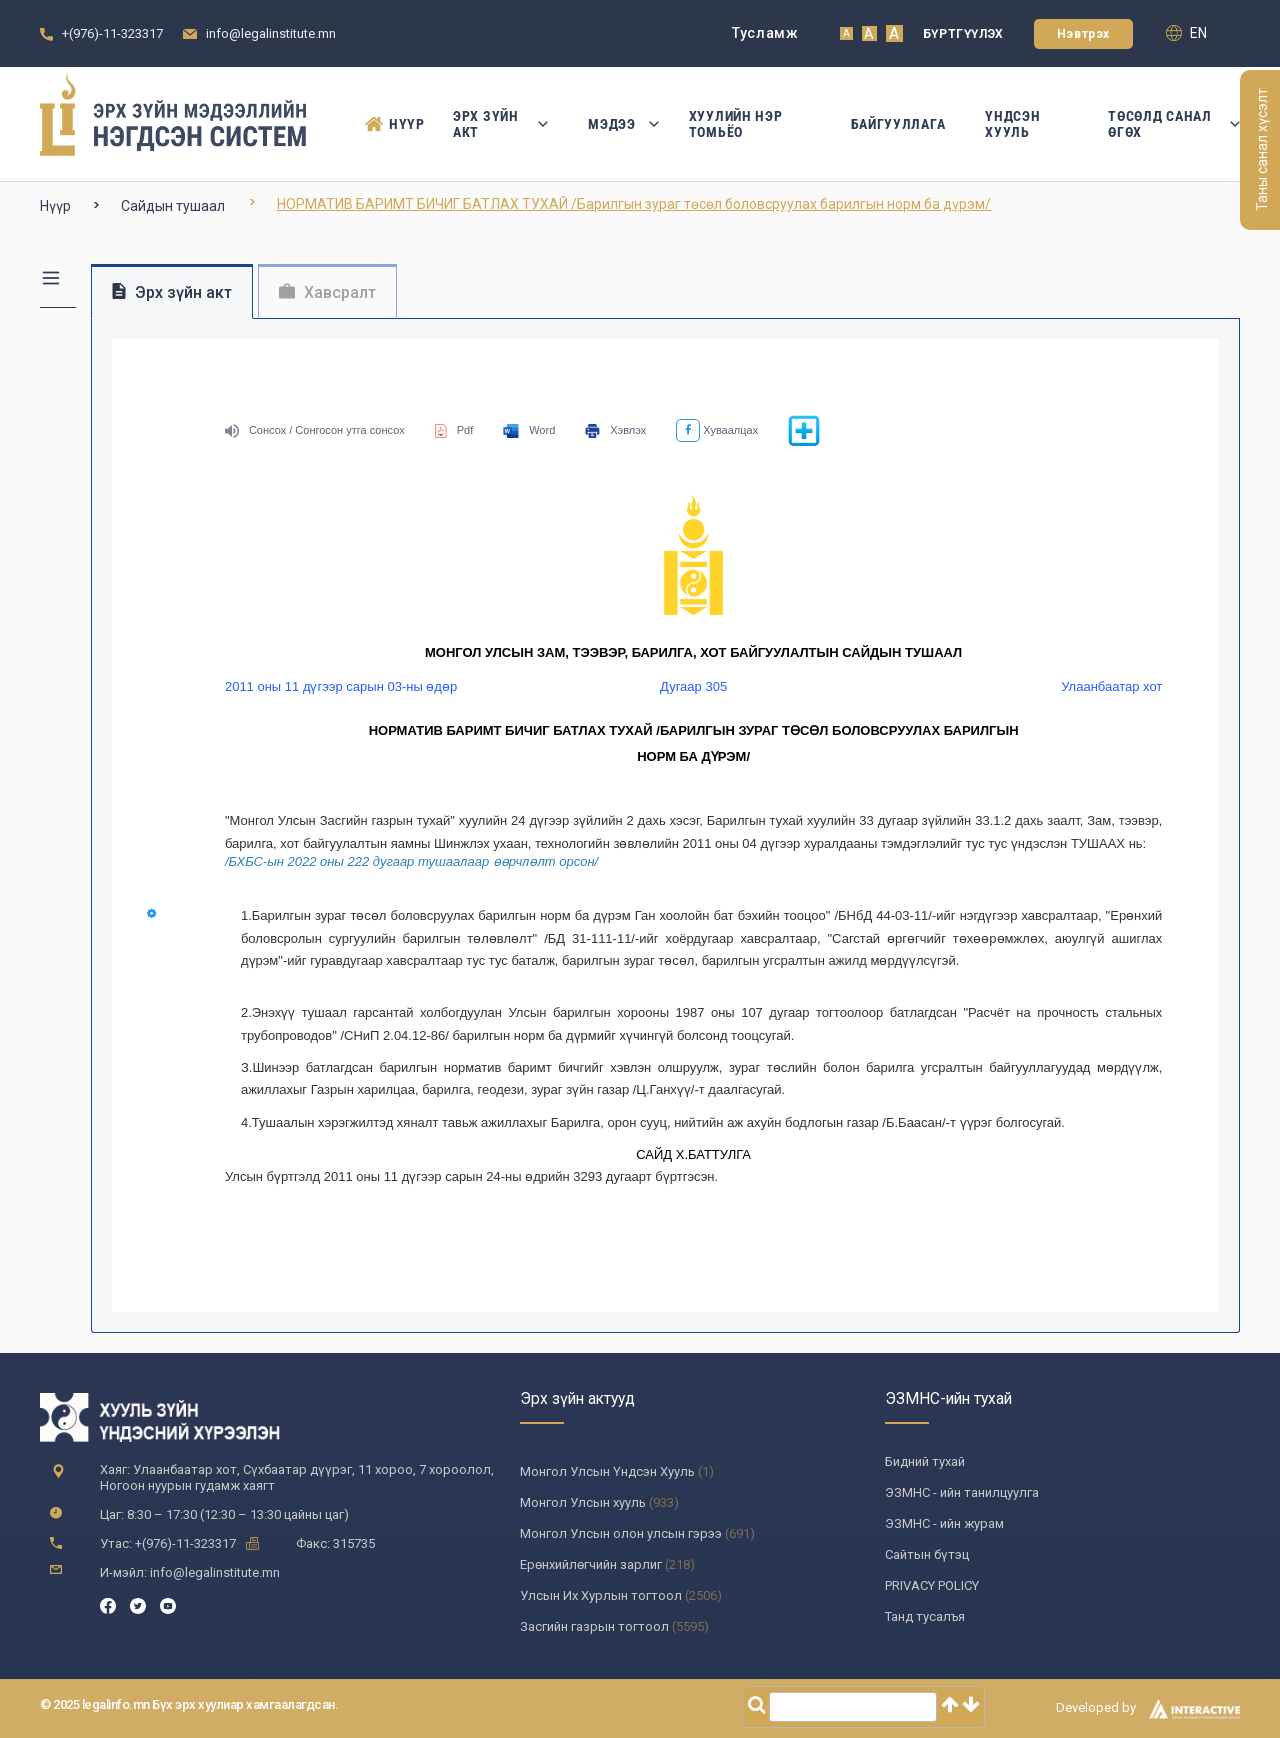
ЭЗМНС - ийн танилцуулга (962, 1492)
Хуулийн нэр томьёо (736, 124)
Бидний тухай (925, 1461)
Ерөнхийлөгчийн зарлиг (591, 1564)
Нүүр (389, 124)
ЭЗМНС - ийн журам (944, 1523)
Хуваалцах (717, 430)
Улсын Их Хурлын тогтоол (601, 1595)
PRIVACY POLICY (932, 1585)
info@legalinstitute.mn (271, 33)
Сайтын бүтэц (927, 1554)
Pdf (454, 430)
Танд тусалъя (925, 1616)
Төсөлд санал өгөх (1174, 124)
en (1186, 33)
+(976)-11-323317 (112, 33)
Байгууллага (898, 124)
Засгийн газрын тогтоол (594, 1626)
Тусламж (765, 33)
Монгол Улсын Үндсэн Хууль (607, 1471)
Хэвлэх (615, 430)
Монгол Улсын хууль (583, 1502)
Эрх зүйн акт (500, 124)
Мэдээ (618, 124)
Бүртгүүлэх (963, 34)
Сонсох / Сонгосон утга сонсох (315, 430)
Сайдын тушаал (173, 206)
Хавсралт (327, 292)
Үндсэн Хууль (1012, 124)
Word (529, 430)
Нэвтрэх (1083, 34)
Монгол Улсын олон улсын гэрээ (621, 1533)
